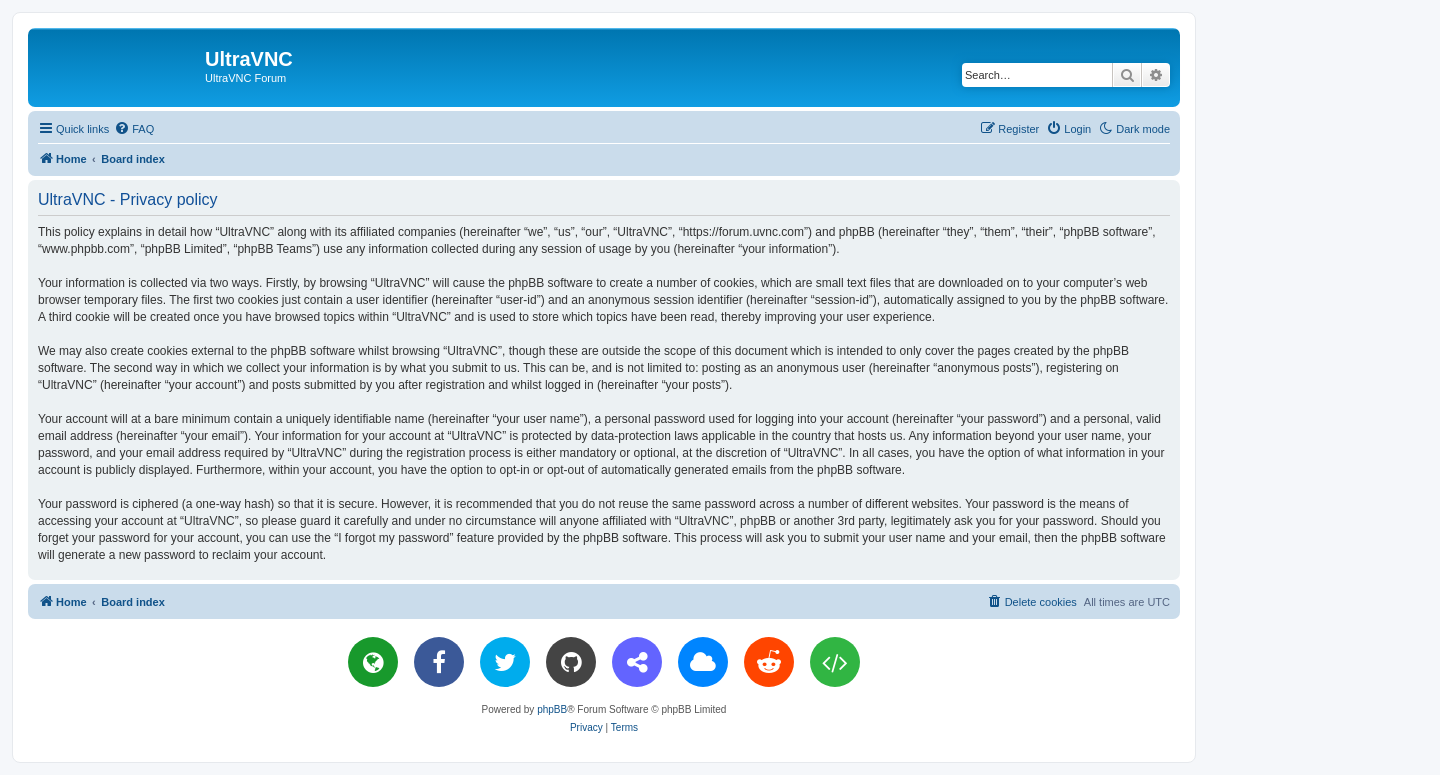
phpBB (552, 709)
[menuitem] (134, 129)
